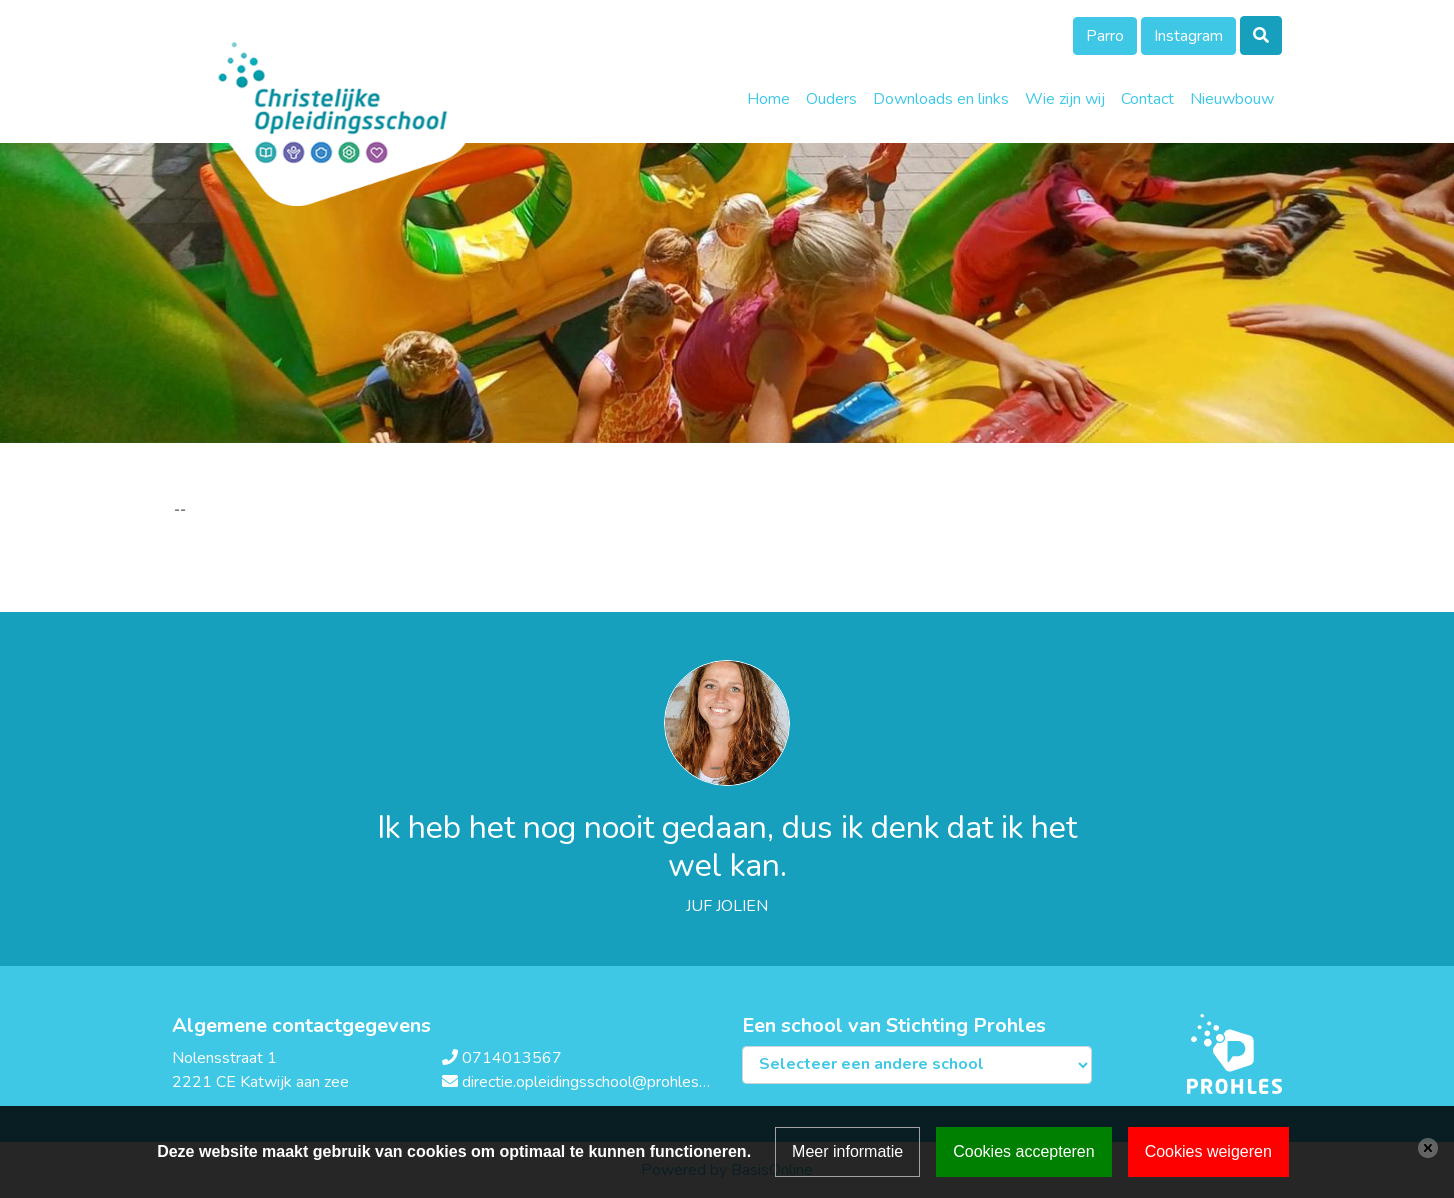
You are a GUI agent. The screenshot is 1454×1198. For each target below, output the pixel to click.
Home (768, 99)
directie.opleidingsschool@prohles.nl (588, 1082)
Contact (1147, 99)
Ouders (831, 99)
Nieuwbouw (1232, 99)
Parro (1105, 36)
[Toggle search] (1261, 35)
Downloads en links (941, 99)
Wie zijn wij (1065, 99)
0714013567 (512, 1058)
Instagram (1188, 36)
